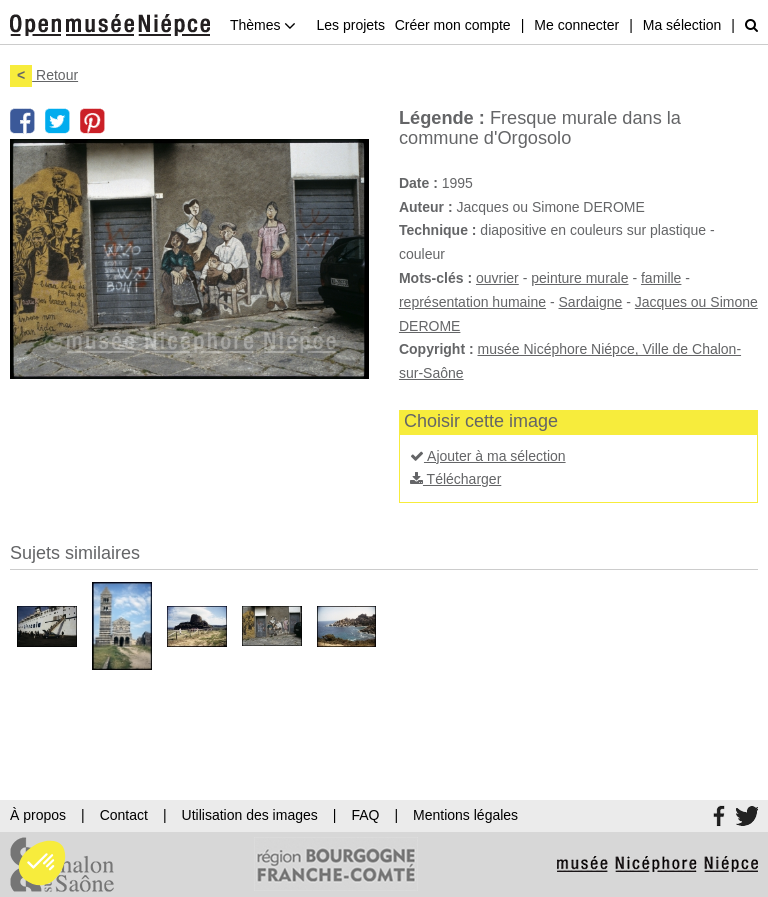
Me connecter (576, 25)
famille (661, 278)
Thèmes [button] (263, 25)
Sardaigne (591, 302)
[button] (42, 863)
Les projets (350, 25)
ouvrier (497, 278)
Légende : (442, 118)
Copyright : (436, 349)
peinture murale (579, 278)
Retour (44, 75)
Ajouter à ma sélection (488, 456)
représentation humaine (472, 302)
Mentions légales (465, 815)
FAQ (365, 815)
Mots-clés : (435, 278)
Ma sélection (682, 25)
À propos (38, 815)
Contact (124, 815)
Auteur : (426, 207)
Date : (418, 183)
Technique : (438, 230)
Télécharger (455, 479)
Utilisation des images (250, 815)
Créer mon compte (453, 25)
